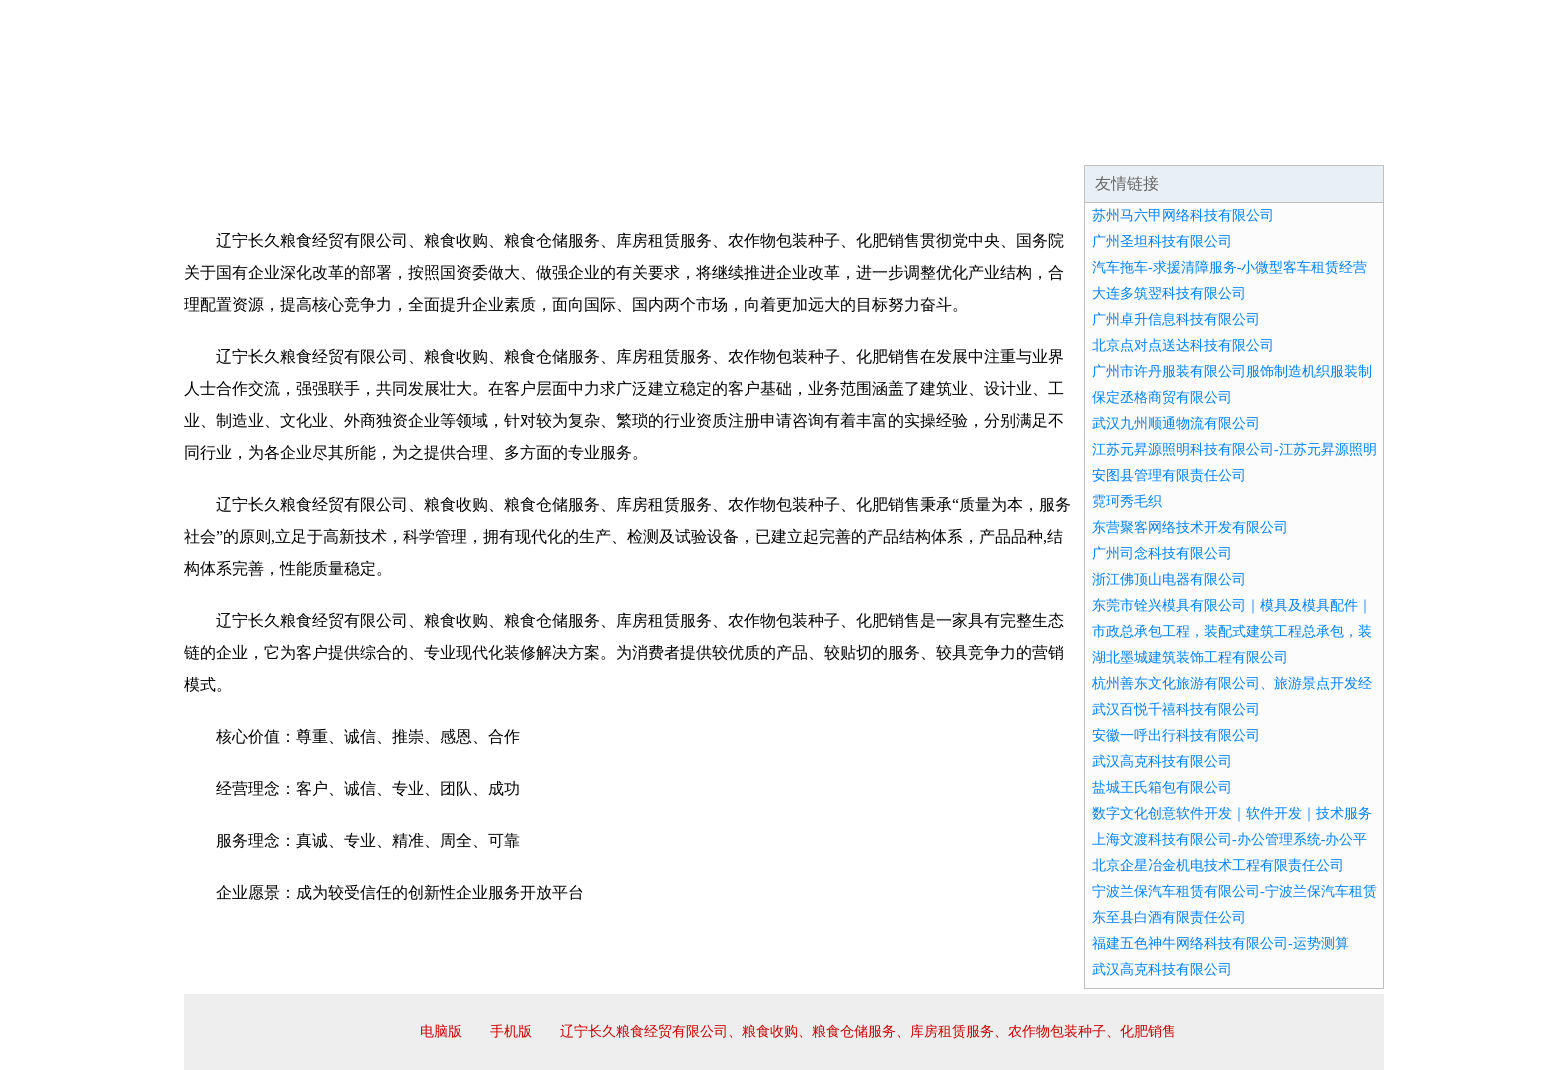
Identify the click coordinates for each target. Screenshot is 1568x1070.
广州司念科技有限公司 (1162, 553)
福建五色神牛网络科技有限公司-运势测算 (1220, 943)
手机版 (511, 1031)
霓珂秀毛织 (1127, 501)
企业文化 (488, 140)
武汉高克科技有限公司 (1162, 761)
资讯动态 (1208, 140)
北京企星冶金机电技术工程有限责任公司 (1218, 865)
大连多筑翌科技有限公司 (1169, 293)
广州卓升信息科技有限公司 (1176, 319)
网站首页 (248, 140)
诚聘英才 (968, 140)
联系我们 (1088, 140)
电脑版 (441, 1031)
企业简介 (368, 140)
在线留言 (1328, 140)
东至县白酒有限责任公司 (1169, 917)
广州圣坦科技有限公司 (1162, 241)
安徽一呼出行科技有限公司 (1176, 735)
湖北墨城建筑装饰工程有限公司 (1190, 657)
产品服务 (608, 140)
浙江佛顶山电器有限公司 (1169, 579)
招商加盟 (848, 140)
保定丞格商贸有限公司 (1162, 397)
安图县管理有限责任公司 (1169, 475)
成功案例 (728, 140)
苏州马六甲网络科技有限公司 (1183, 215)
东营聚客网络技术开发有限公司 (1190, 527)
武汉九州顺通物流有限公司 (1176, 423)
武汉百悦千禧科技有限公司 (1176, 709)
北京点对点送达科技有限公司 (1183, 345)
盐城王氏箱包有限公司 (1162, 787)
